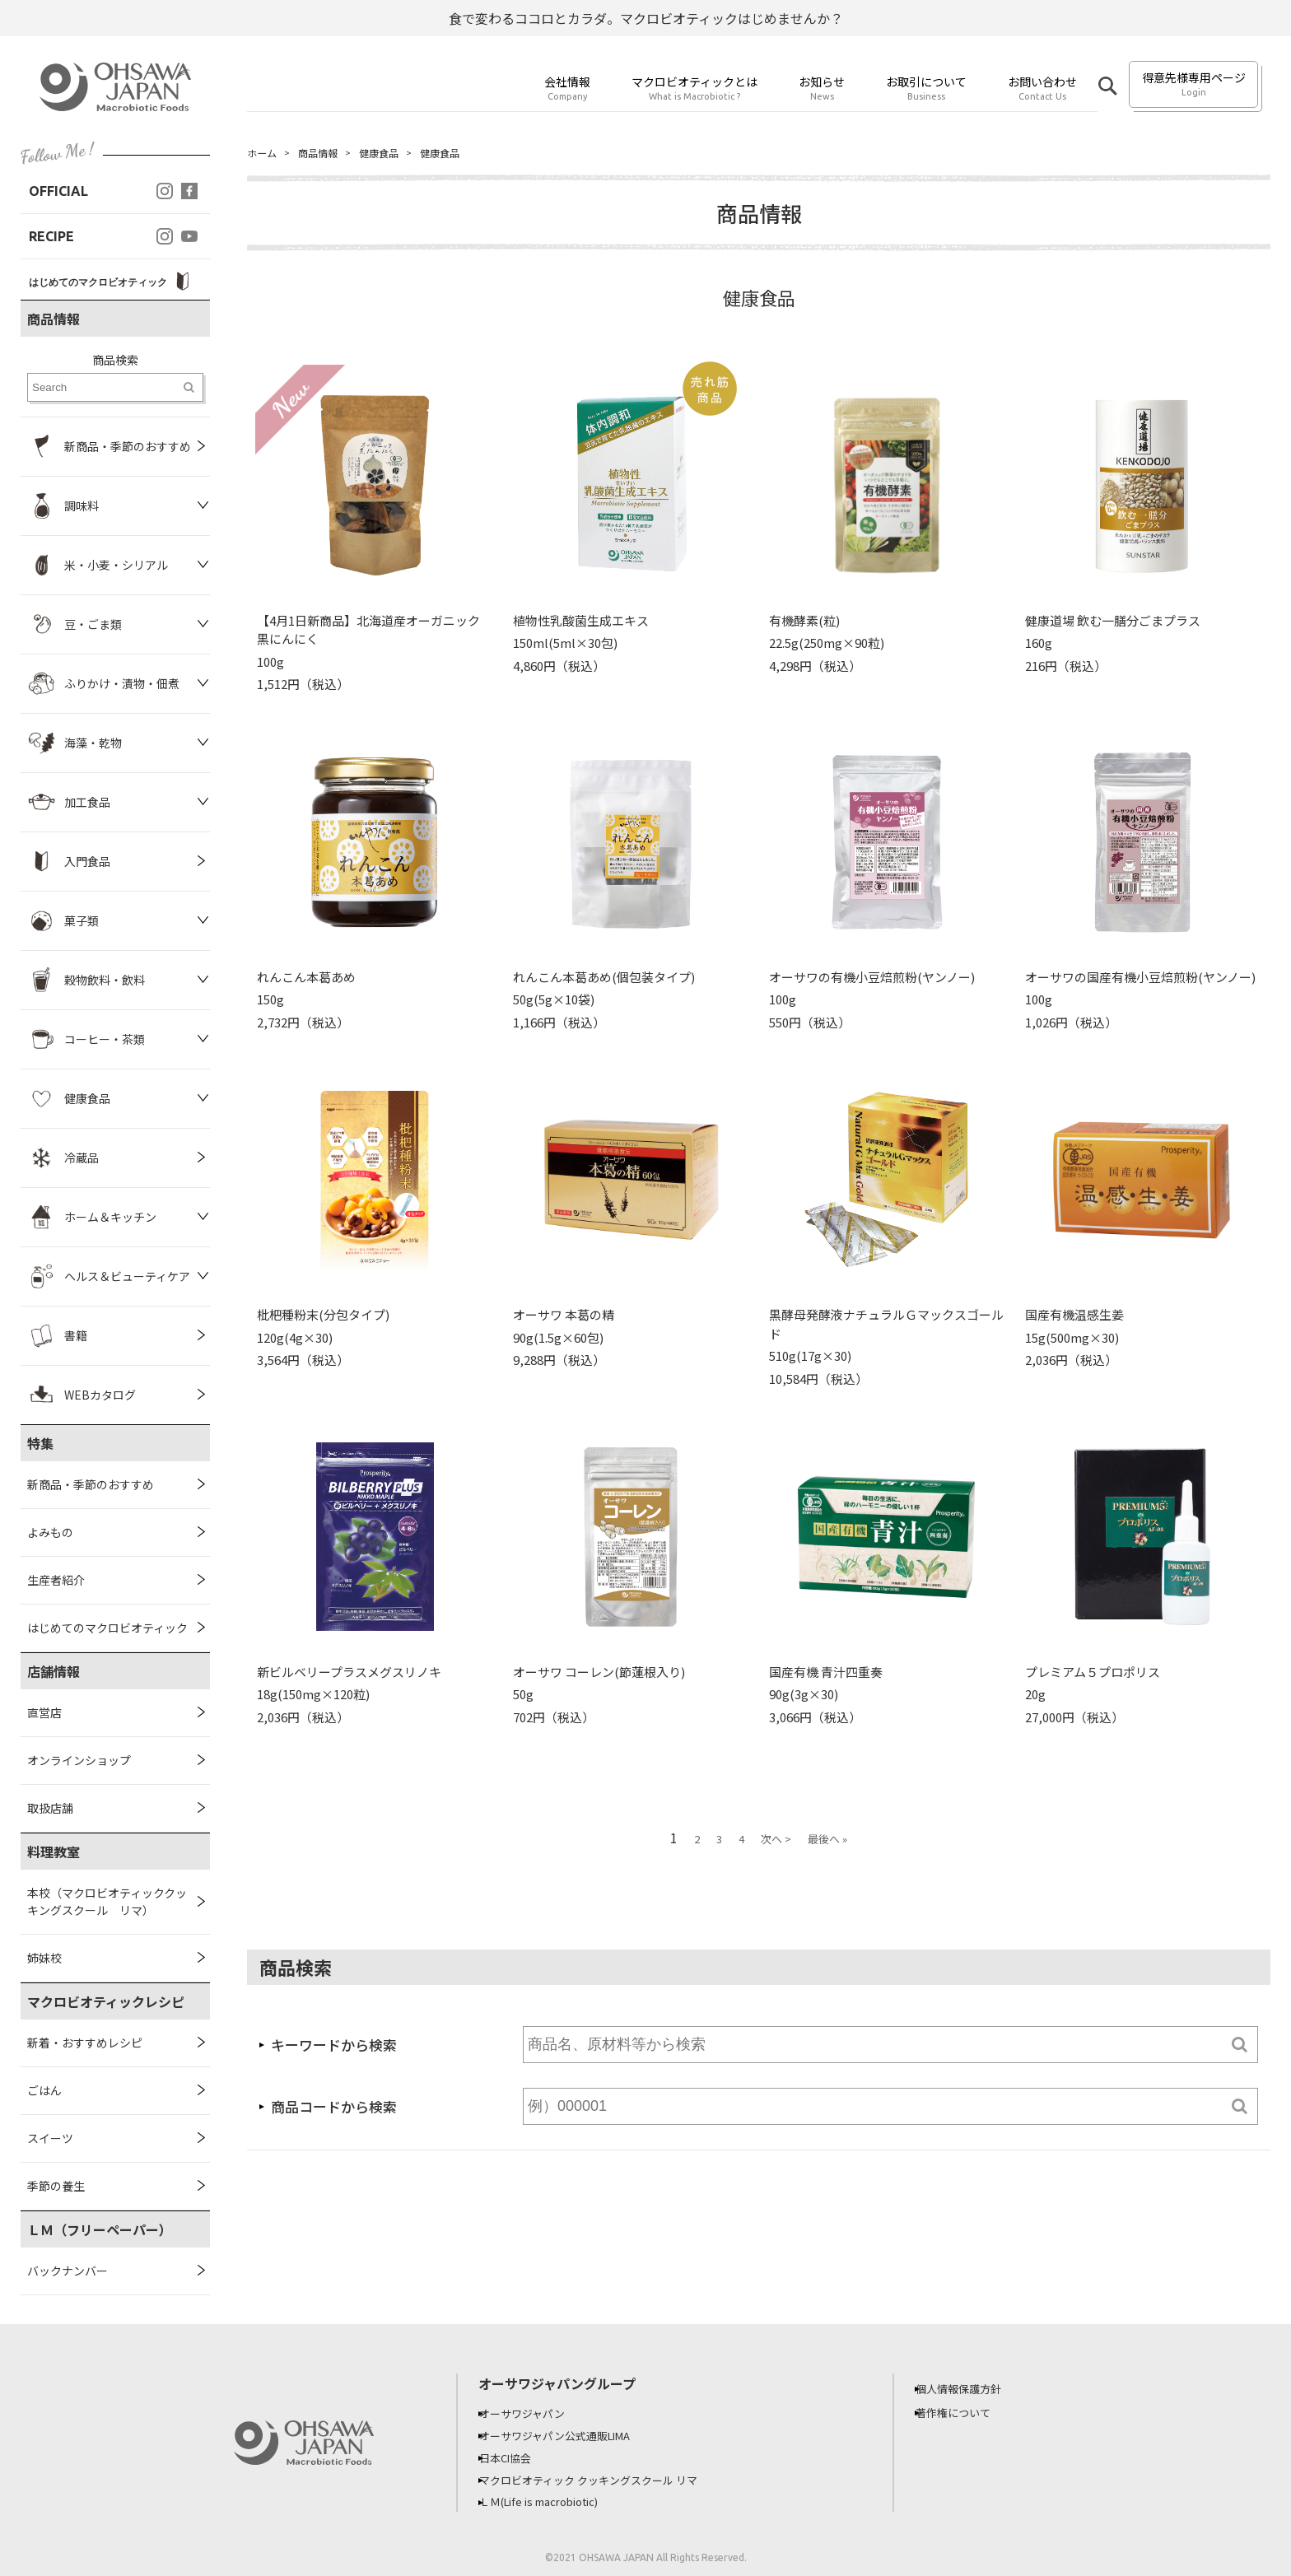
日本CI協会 (516, 2456)
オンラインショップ (79, 1760)
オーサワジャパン (534, 2413)
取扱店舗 (50, 1808)
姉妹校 (44, 1957)
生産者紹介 (56, 1580)
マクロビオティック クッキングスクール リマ (605, 2477)
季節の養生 (56, 2186)
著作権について (965, 2412)
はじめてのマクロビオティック (107, 1627)
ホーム (264, 153)
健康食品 (394, 153)
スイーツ (50, 2138)
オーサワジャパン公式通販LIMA (570, 2434)
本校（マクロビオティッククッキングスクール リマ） (107, 1901)
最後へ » (827, 1840)
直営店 (44, 1712)
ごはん (44, 2090)
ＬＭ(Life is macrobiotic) (555, 2498)
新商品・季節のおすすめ (90, 1484)
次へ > (776, 1840)
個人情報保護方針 (971, 2388)
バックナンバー (67, 2270)
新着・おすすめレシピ (84, 2042)
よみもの (50, 1532)
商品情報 (326, 153)
